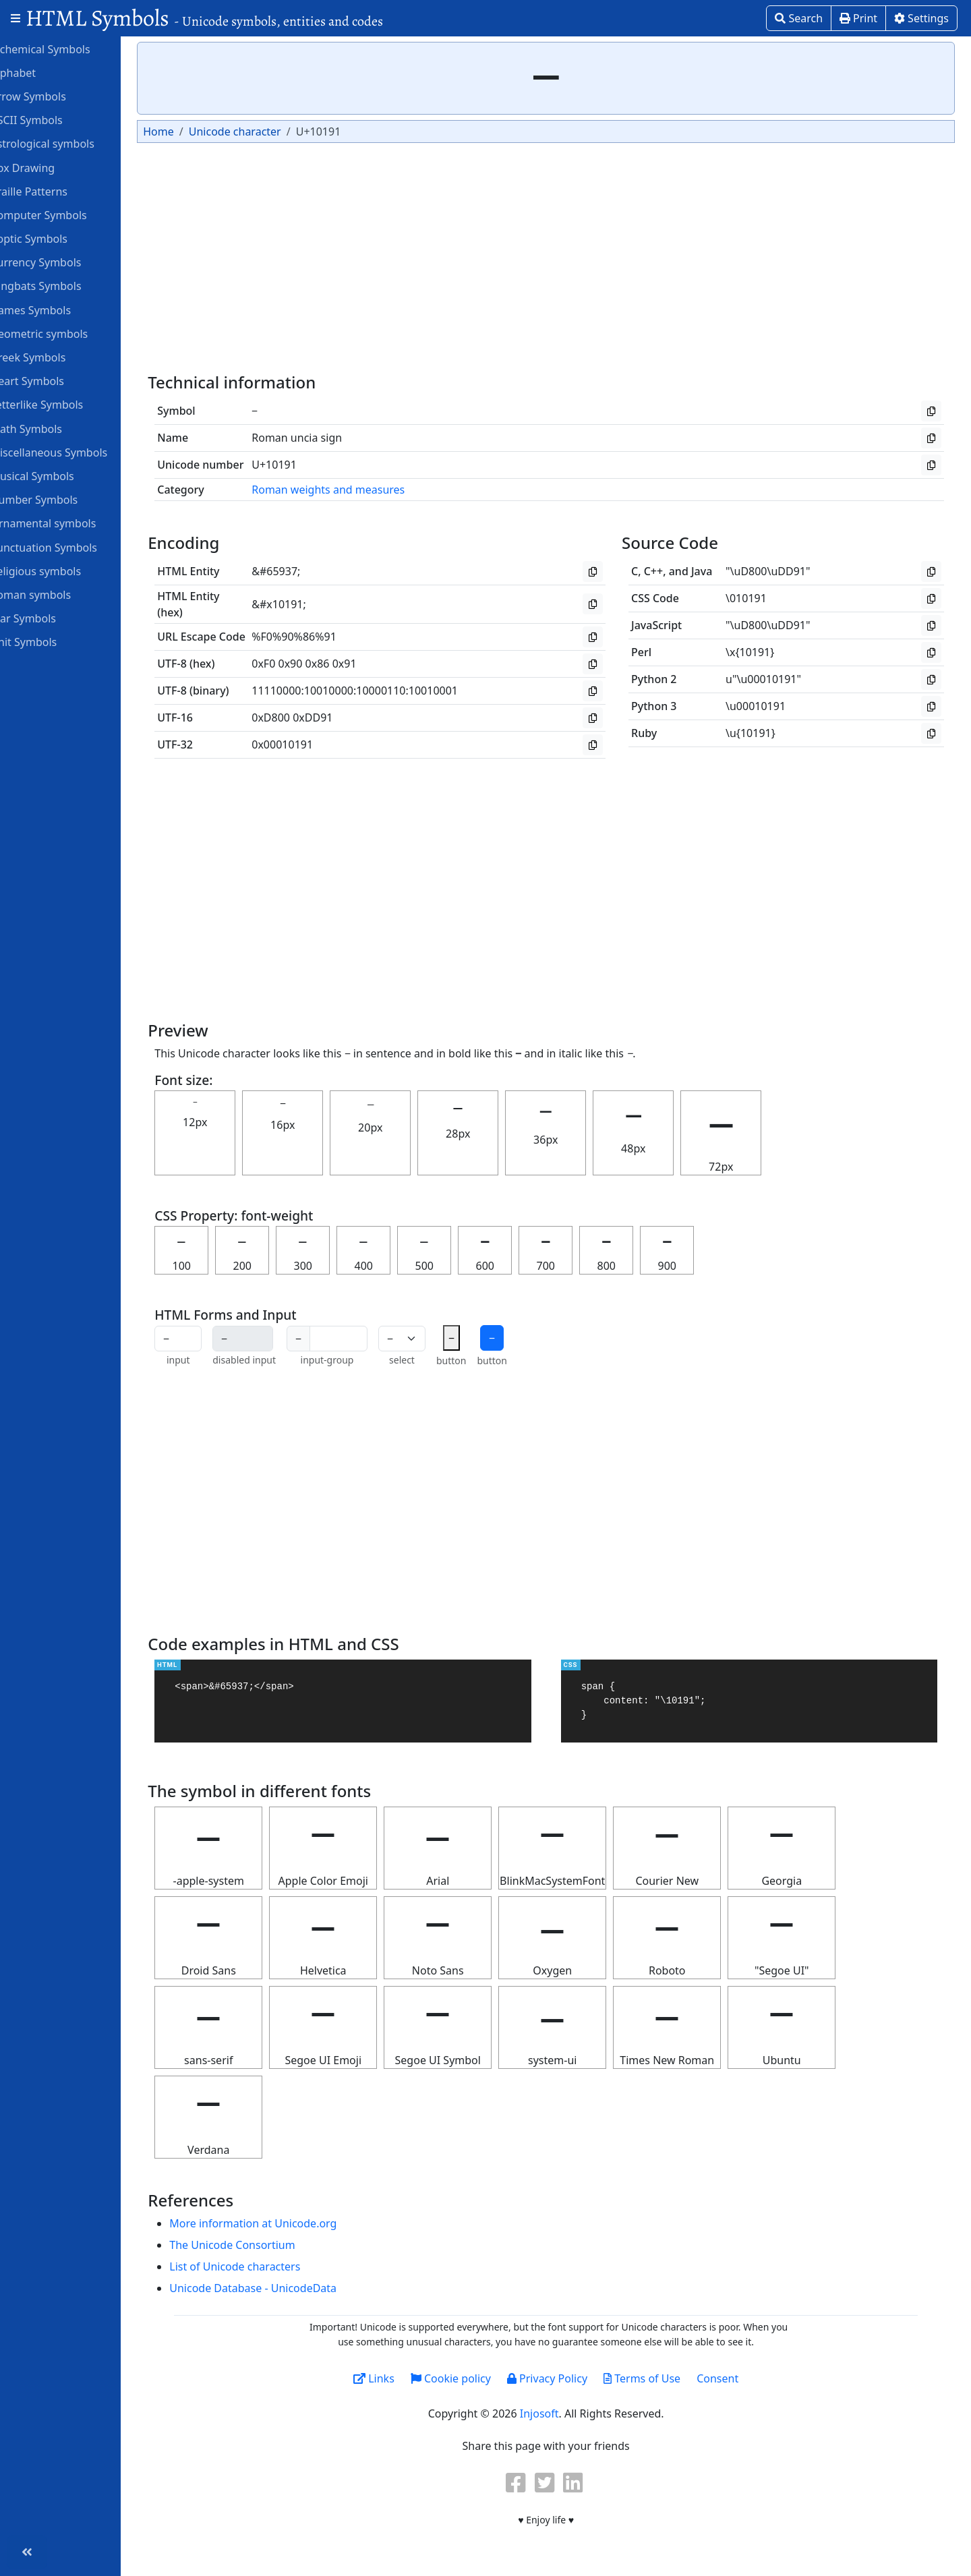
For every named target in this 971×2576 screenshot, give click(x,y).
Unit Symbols (51, 641)
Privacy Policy (564, 2378)
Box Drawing (50, 167)
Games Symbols (58, 309)
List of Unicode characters (269, 2266)
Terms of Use (658, 2378)
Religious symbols (63, 570)
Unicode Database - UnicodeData (287, 2288)
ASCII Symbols (54, 119)
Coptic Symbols (56, 238)
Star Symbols (50, 618)
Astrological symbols (70, 143)
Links (390, 2378)
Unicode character (269, 131)
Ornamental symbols (70, 523)
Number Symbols (61, 499)
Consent (735, 2378)
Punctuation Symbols (71, 547)
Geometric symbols (66, 333)
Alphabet (40, 72)
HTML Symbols (204, 17)
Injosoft (556, 2413)
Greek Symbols (55, 357)
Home (192, 131)
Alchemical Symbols (67, 48)
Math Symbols (53, 428)
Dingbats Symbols (63, 285)
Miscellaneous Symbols (76, 452)
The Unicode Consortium (266, 2244)
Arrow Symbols (55, 96)
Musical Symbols (60, 475)
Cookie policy (468, 2378)
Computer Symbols (66, 214)
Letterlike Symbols (64, 404)
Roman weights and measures (362, 489)
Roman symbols (58, 594)
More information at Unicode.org (287, 2223)
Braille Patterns (56, 191)
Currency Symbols (63, 262)
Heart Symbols (54, 380)
